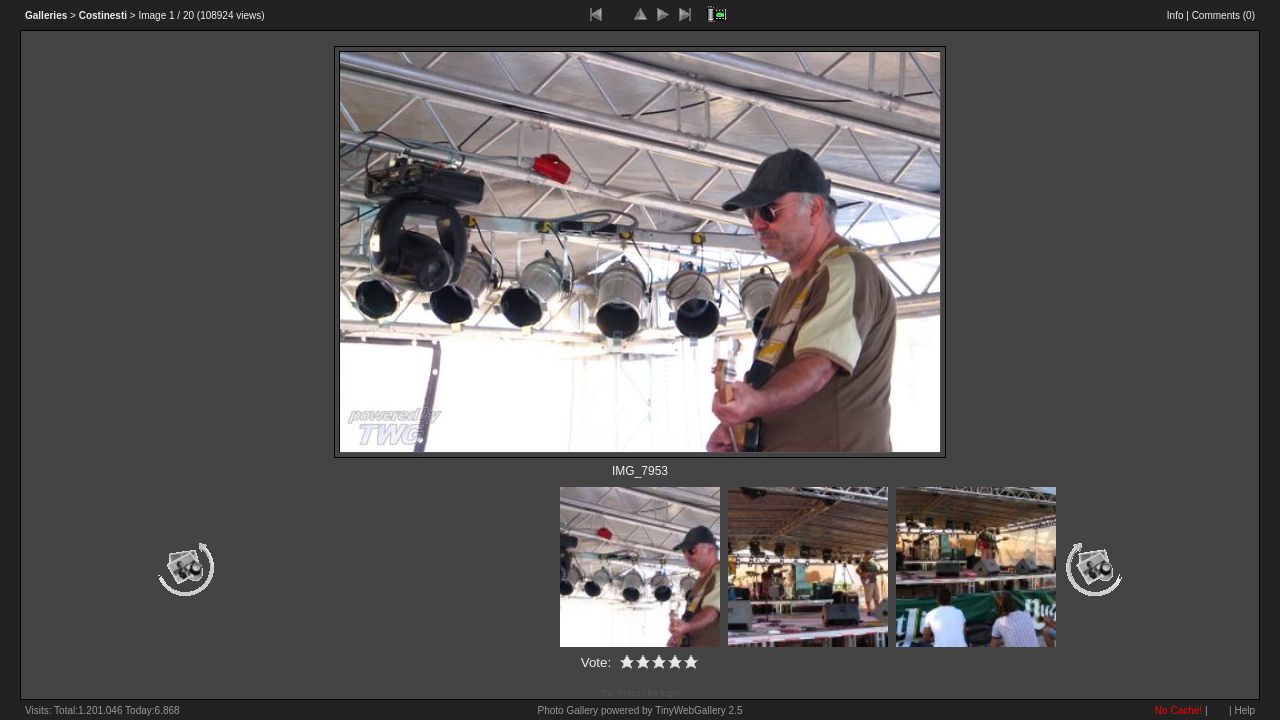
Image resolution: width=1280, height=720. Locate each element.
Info (1175, 15)
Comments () (1223, 15)
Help (1244, 710)
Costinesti (103, 15)
